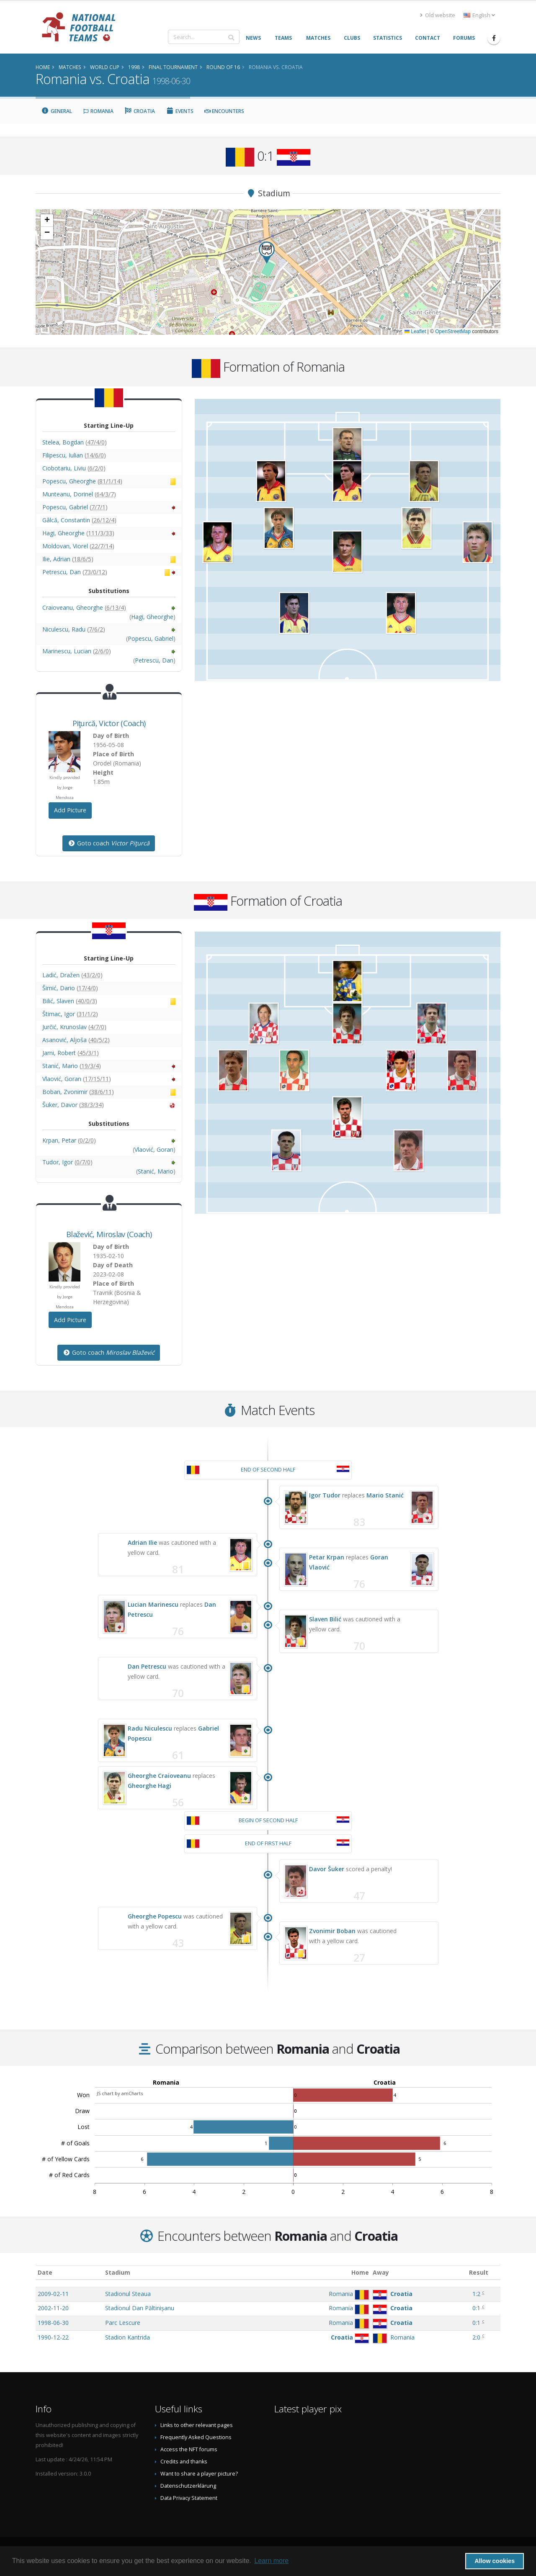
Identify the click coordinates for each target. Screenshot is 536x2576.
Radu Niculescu (150, 1728)
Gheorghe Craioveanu (159, 1776)
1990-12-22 (53, 2337)
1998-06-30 (53, 2323)
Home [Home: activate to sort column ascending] (360, 2272)
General (56, 111)
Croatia (139, 111)
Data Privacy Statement (188, 2498)
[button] (267, 252)
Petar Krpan (326, 1557)
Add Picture (70, 810)
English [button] (479, 15)
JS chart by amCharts (120, 2093)
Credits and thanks (183, 2461)
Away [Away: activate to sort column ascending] (381, 2272)
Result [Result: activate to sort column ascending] (478, 2272)
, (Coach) (109, 723)
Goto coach (108, 843)
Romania (98, 111)
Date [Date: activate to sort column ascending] (45, 2272)
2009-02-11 (53, 2294)
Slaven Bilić (325, 1619)
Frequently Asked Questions (196, 2437)
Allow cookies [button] (494, 2561)
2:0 (476, 2337)
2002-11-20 (53, 2308)
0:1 (476, 2308)
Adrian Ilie (142, 1542)
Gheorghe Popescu (155, 1916)
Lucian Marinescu (153, 1604)
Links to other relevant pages (196, 2425)
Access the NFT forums (188, 2449)
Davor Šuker (326, 1869)
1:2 (476, 2294)
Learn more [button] (271, 2560)
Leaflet (415, 331)
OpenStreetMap (453, 331)
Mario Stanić (385, 1495)
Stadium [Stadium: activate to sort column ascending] (117, 2272)
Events (179, 111)
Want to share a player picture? (199, 2473)
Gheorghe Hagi (149, 1786)
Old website (437, 15)
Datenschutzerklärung (188, 2485)
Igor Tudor (324, 1495)
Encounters (224, 111)
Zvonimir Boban (332, 1931)
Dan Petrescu (147, 1666)
